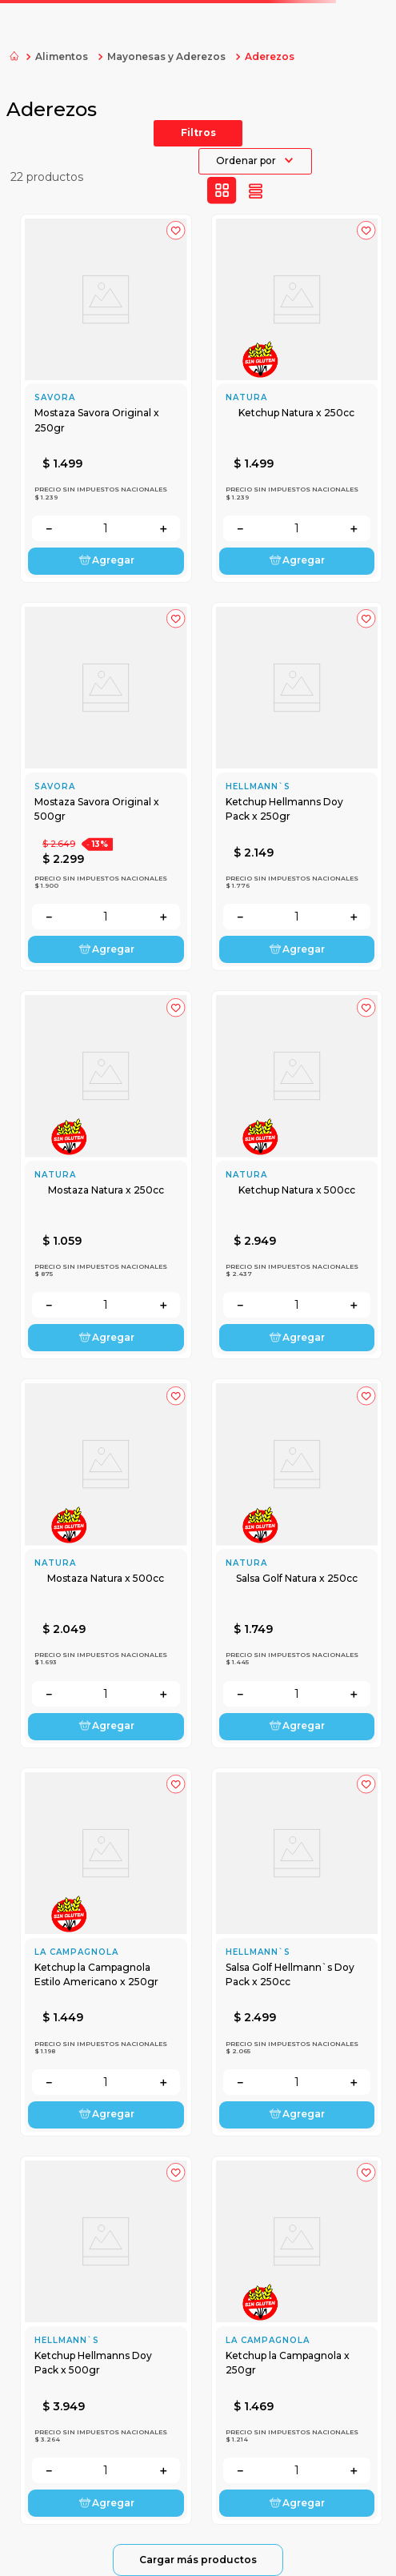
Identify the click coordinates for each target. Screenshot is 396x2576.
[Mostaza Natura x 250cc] (106, 1174)
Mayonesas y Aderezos (166, 56)
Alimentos (61, 56)
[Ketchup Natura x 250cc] (297, 398)
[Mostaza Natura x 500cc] (106, 1563)
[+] (163, 528)
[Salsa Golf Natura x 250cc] (297, 1563)
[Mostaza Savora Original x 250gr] (106, 398)
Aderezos (269, 56)
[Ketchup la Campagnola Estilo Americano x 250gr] (106, 1952)
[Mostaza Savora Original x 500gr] (106, 786)
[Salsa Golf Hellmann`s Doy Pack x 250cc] (297, 1952)
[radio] (222, 191)
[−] (49, 528)
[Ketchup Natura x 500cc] (297, 1174)
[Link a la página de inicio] (14, 57)
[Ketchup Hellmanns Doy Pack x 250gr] (297, 786)
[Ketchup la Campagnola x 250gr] (297, 2340)
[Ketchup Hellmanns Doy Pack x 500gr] (106, 2340)
